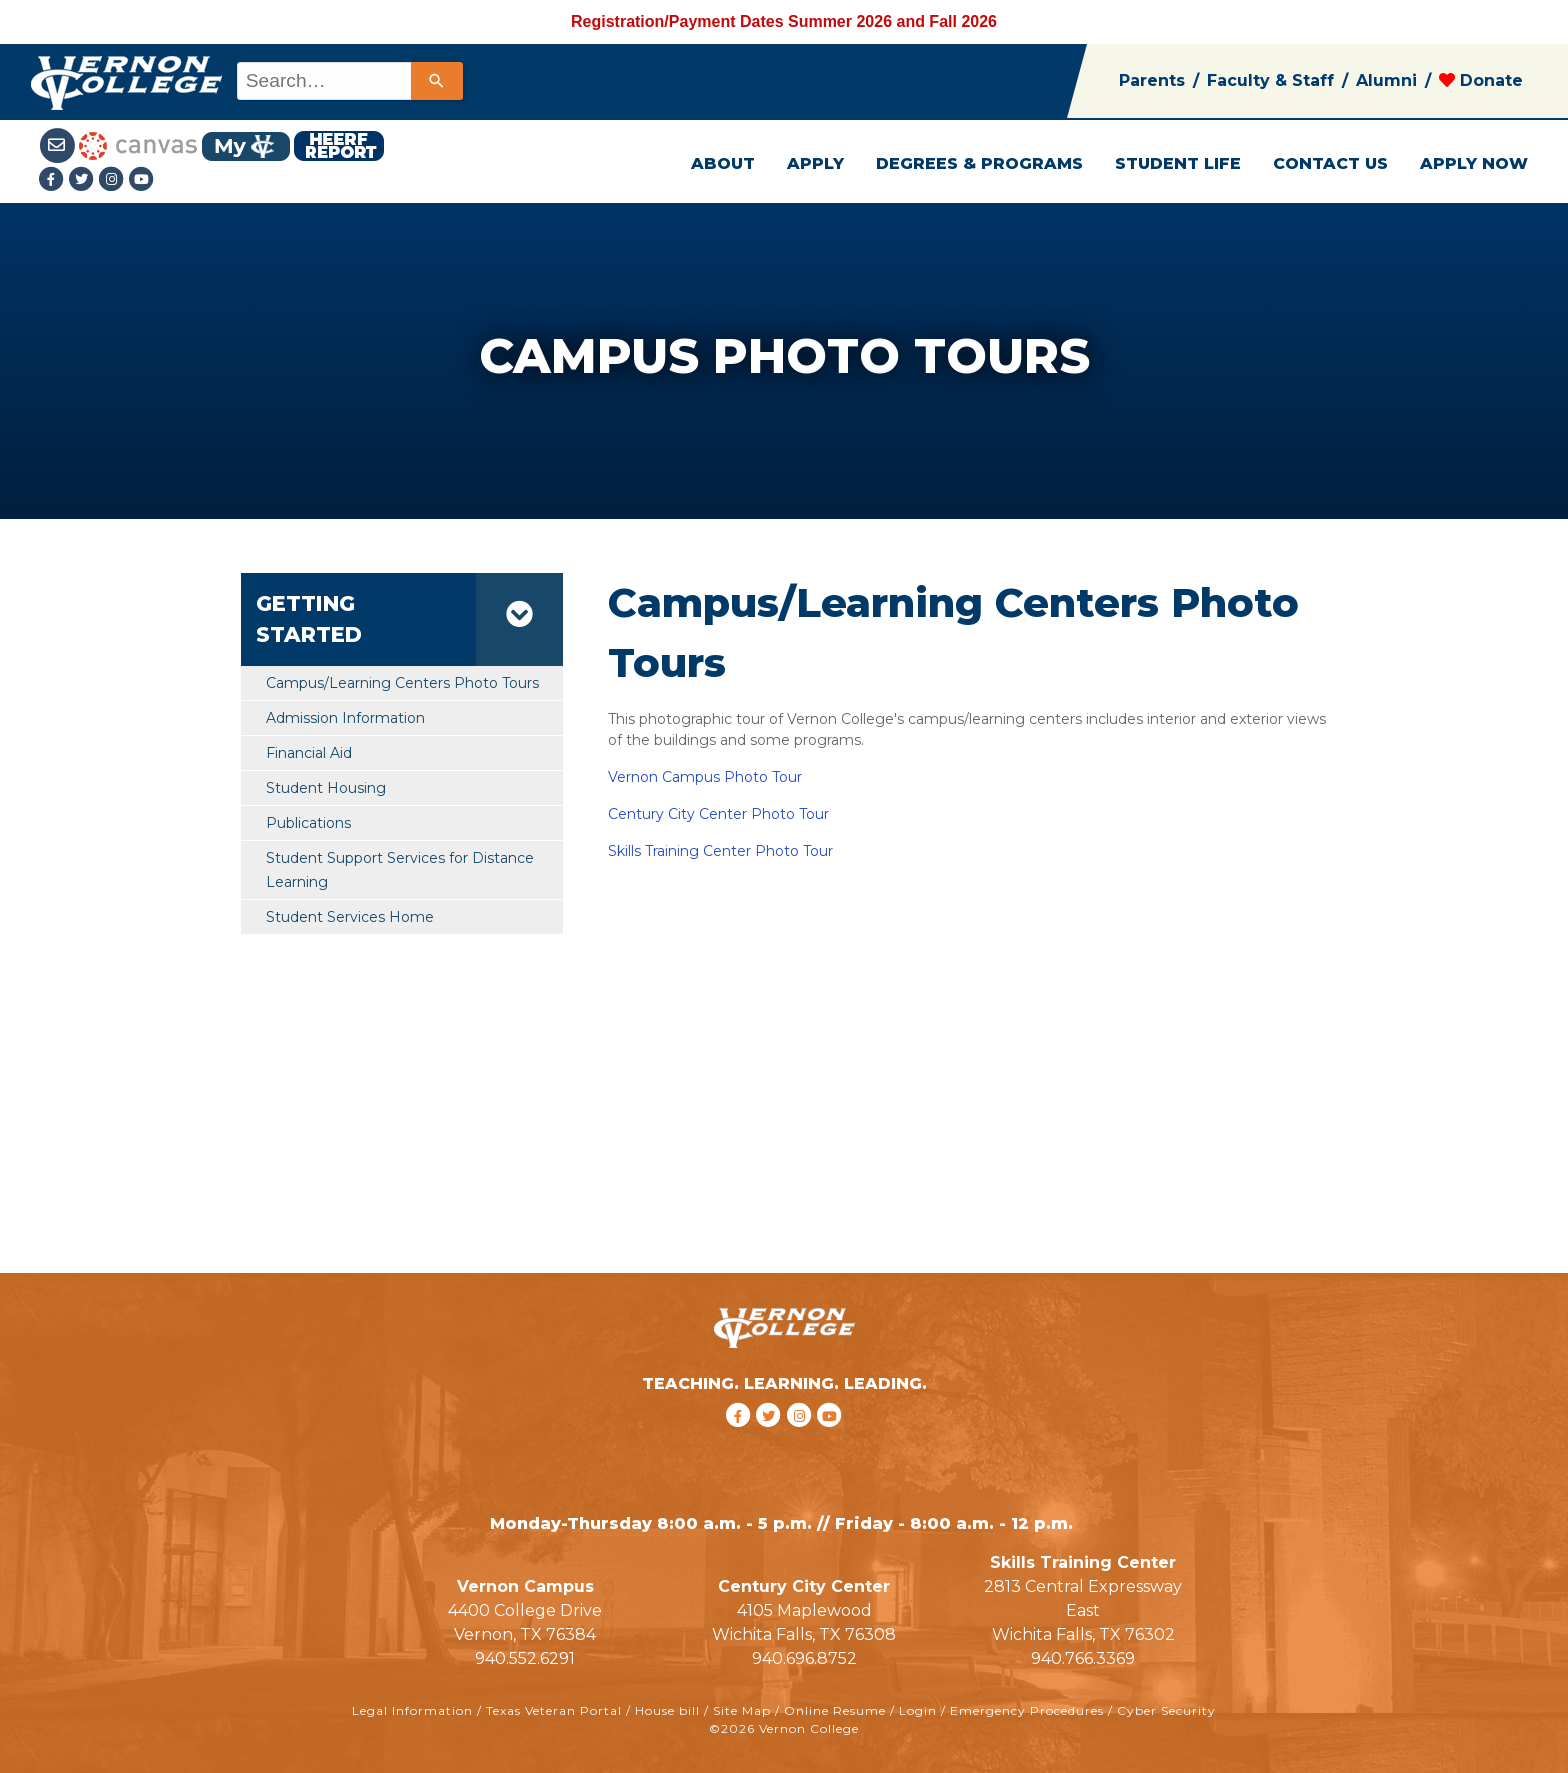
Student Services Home (350, 917)
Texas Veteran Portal (554, 1710)
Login (918, 1710)
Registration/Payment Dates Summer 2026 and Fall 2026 (784, 21)
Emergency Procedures (1027, 1710)
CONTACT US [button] (1330, 163)
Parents (1152, 80)
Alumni (1386, 80)
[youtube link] (142, 180)
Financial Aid (309, 753)
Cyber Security (1166, 1710)
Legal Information (412, 1710)
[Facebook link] (54, 180)
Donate (1481, 80)
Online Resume (835, 1710)
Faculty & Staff (1270, 80)
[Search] (437, 81)
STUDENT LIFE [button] (1178, 163)
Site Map (742, 1710)
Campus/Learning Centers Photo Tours (402, 683)
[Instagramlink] (114, 180)
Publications (308, 823)
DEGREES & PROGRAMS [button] (979, 163)
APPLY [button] (815, 163)
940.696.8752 (804, 1658)
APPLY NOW (1474, 163)
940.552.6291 (525, 1658)
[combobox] (348, 81)
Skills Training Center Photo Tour (720, 851)
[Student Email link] (59, 144)
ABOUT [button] (723, 163)
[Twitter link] (84, 180)
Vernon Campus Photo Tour (705, 777)
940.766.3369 (1083, 1658)
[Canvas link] (138, 144)
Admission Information (345, 718)
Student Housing (326, 788)
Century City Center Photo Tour (718, 814)
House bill (667, 1710)
